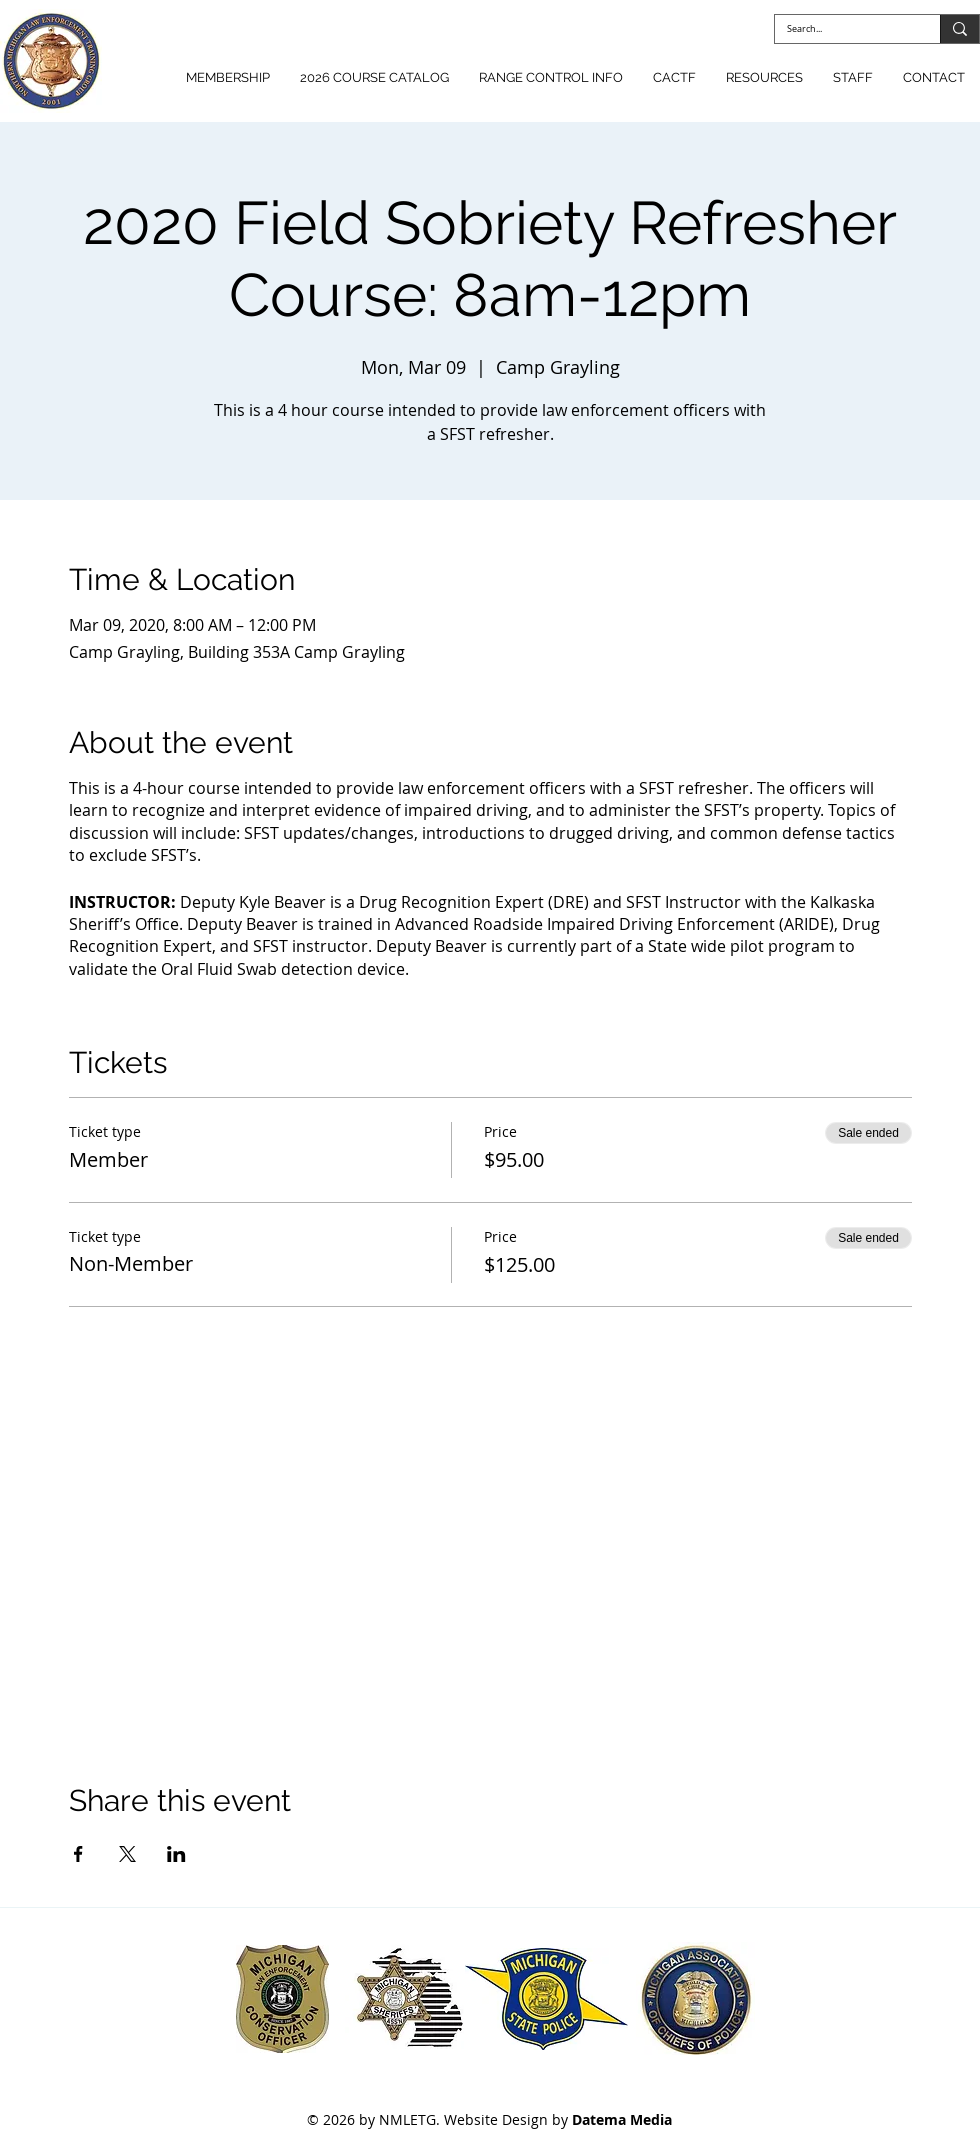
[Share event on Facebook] (78, 1854)
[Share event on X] (127, 1854)
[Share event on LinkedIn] (176, 1854)
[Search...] (842, 29)
